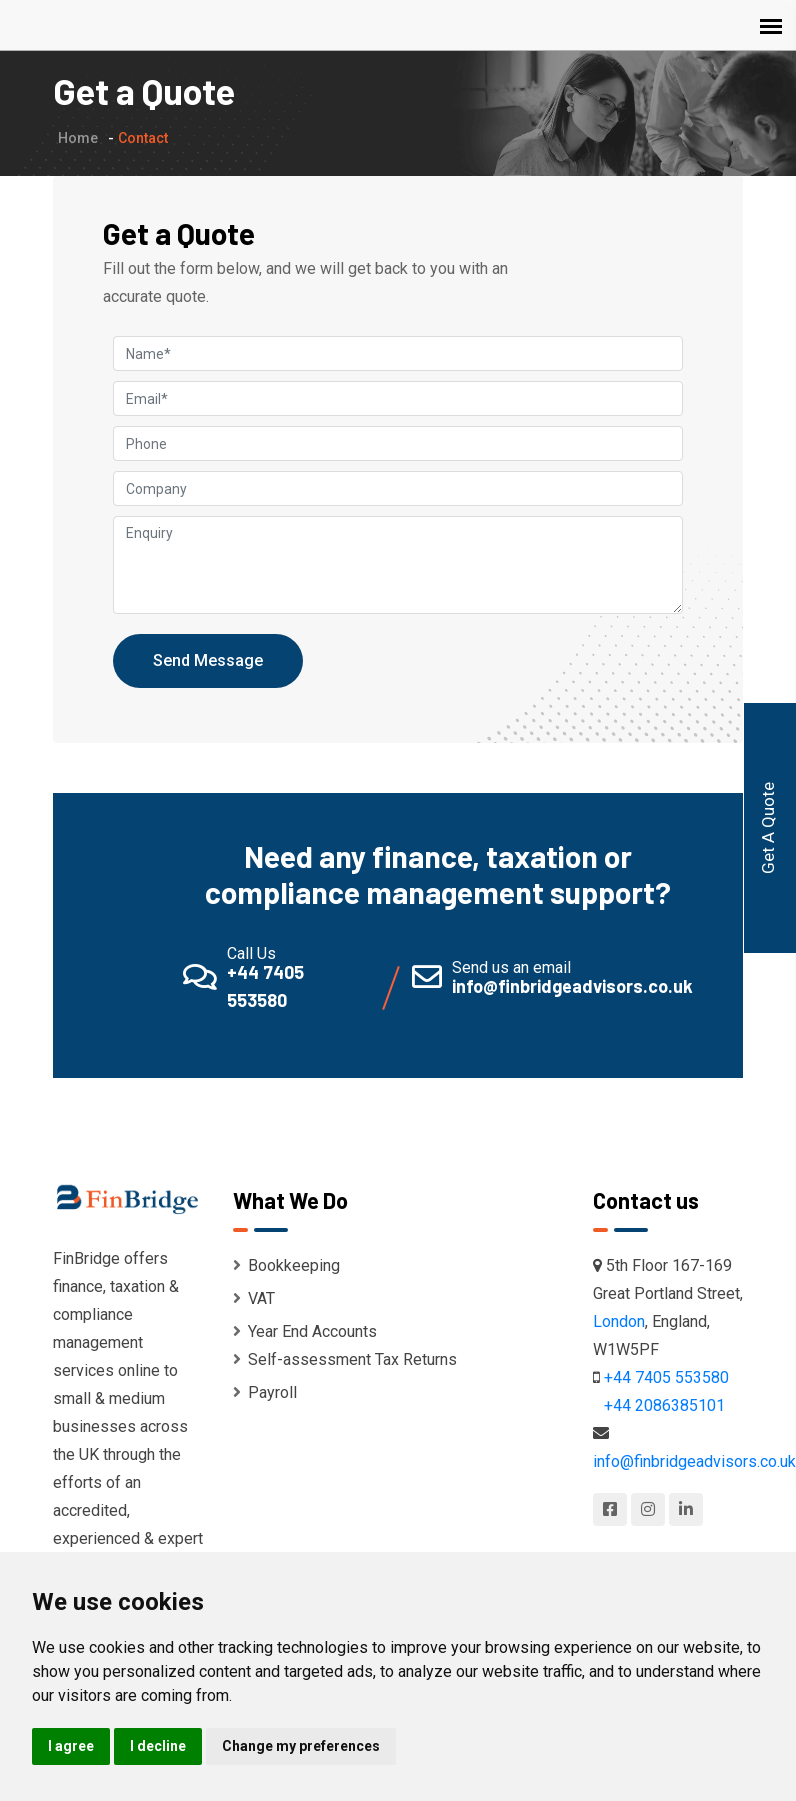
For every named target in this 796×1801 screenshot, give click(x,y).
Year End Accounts (305, 1331)
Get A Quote (768, 828)
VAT (254, 1298)
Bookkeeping (286, 1265)
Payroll (265, 1392)
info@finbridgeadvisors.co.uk (694, 1461)
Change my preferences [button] (301, 1746)
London (619, 1321)
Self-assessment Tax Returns (345, 1359)
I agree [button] (71, 1746)
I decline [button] (158, 1746)
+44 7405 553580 (666, 1377)
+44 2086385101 (664, 1405)
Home (78, 138)
